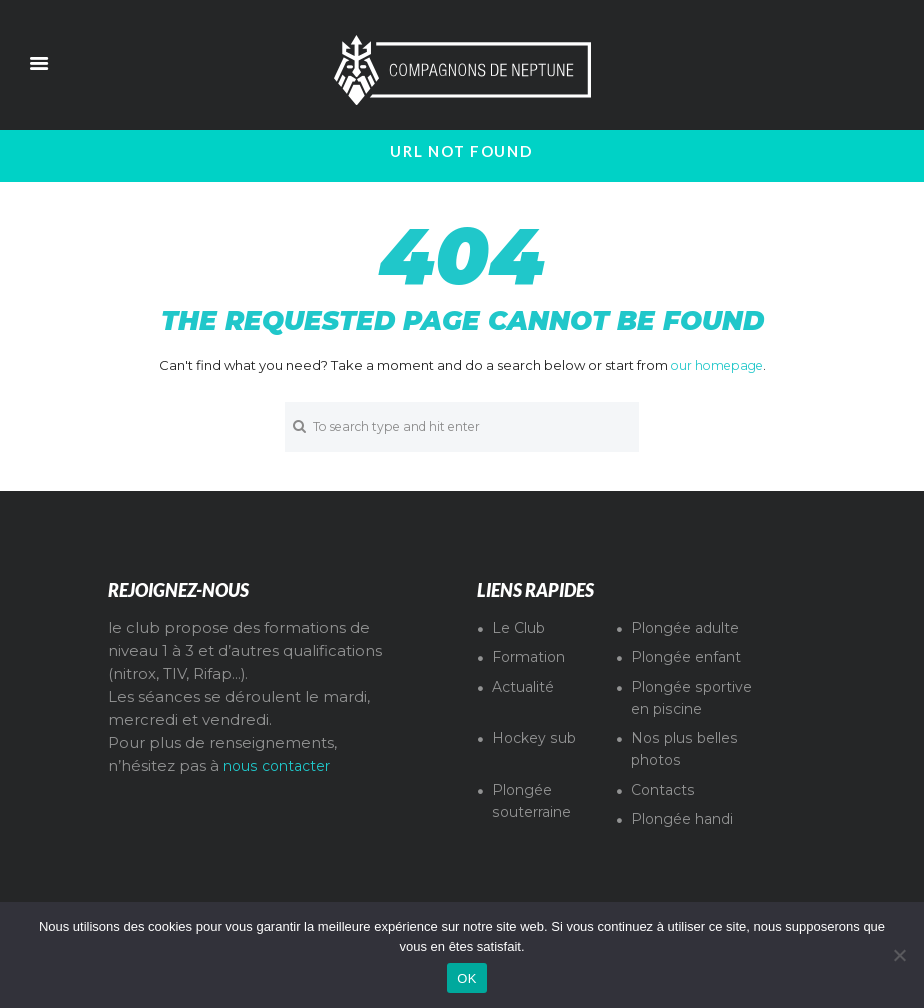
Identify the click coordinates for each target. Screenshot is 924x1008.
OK (466, 978)
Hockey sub (537, 763)
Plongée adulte (690, 630)
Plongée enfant (690, 660)
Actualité (526, 689)
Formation (532, 660)
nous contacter (281, 769)
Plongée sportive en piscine (673, 711)
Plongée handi (686, 844)
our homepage (716, 365)
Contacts (665, 814)
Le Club (521, 630)
